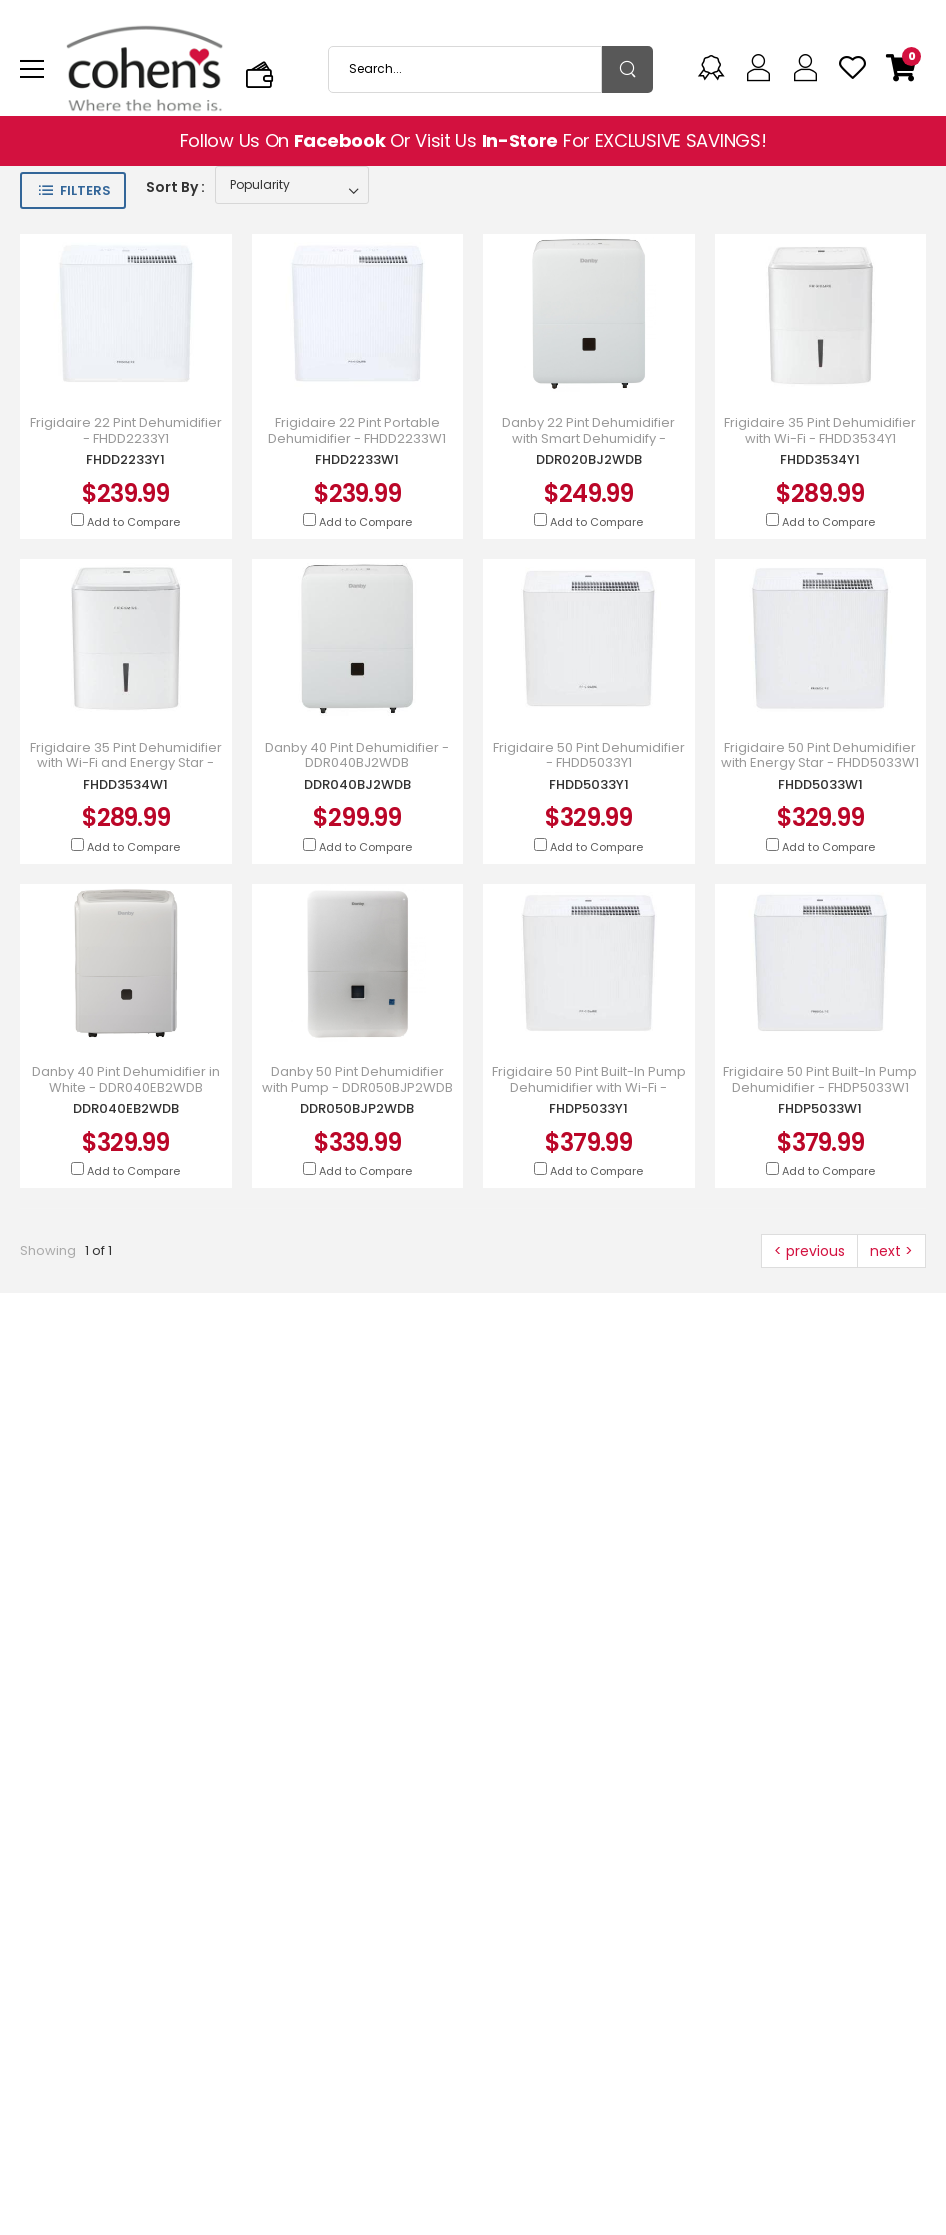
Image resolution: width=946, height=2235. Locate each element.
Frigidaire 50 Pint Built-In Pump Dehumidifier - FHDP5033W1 (820, 1079)
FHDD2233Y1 (125, 459)
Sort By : (175, 187)
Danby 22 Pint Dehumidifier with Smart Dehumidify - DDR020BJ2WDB (588, 438)
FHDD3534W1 (125, 784)
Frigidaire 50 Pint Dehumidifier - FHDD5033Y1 (589, 755)
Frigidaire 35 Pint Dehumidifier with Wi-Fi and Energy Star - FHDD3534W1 (126, 763)
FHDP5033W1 (820, 1108)
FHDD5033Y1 (589, 784)
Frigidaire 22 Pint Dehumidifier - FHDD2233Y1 (126, 430)
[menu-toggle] (32, 69)
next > (891, 1251)
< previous (809, 1251)
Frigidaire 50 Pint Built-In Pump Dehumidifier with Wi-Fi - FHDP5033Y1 (589, 1087)
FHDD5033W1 (820, 784)
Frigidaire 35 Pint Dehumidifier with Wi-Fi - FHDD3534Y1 (820, 430)
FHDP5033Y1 (588, 1108)
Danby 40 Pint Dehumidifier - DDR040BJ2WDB (357, 755)
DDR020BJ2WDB (589, 459)
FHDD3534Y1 (820, 459)
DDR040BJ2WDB (357, 784)
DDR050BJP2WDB (357, 1108)
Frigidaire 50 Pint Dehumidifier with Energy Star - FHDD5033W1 (820, 755)
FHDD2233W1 (357, 459)
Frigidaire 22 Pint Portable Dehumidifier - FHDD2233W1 (357, 430)
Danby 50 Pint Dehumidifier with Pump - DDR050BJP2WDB (357, 1079)
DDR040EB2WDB (126, 1108)
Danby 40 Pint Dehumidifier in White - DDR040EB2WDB (126, 1079)
